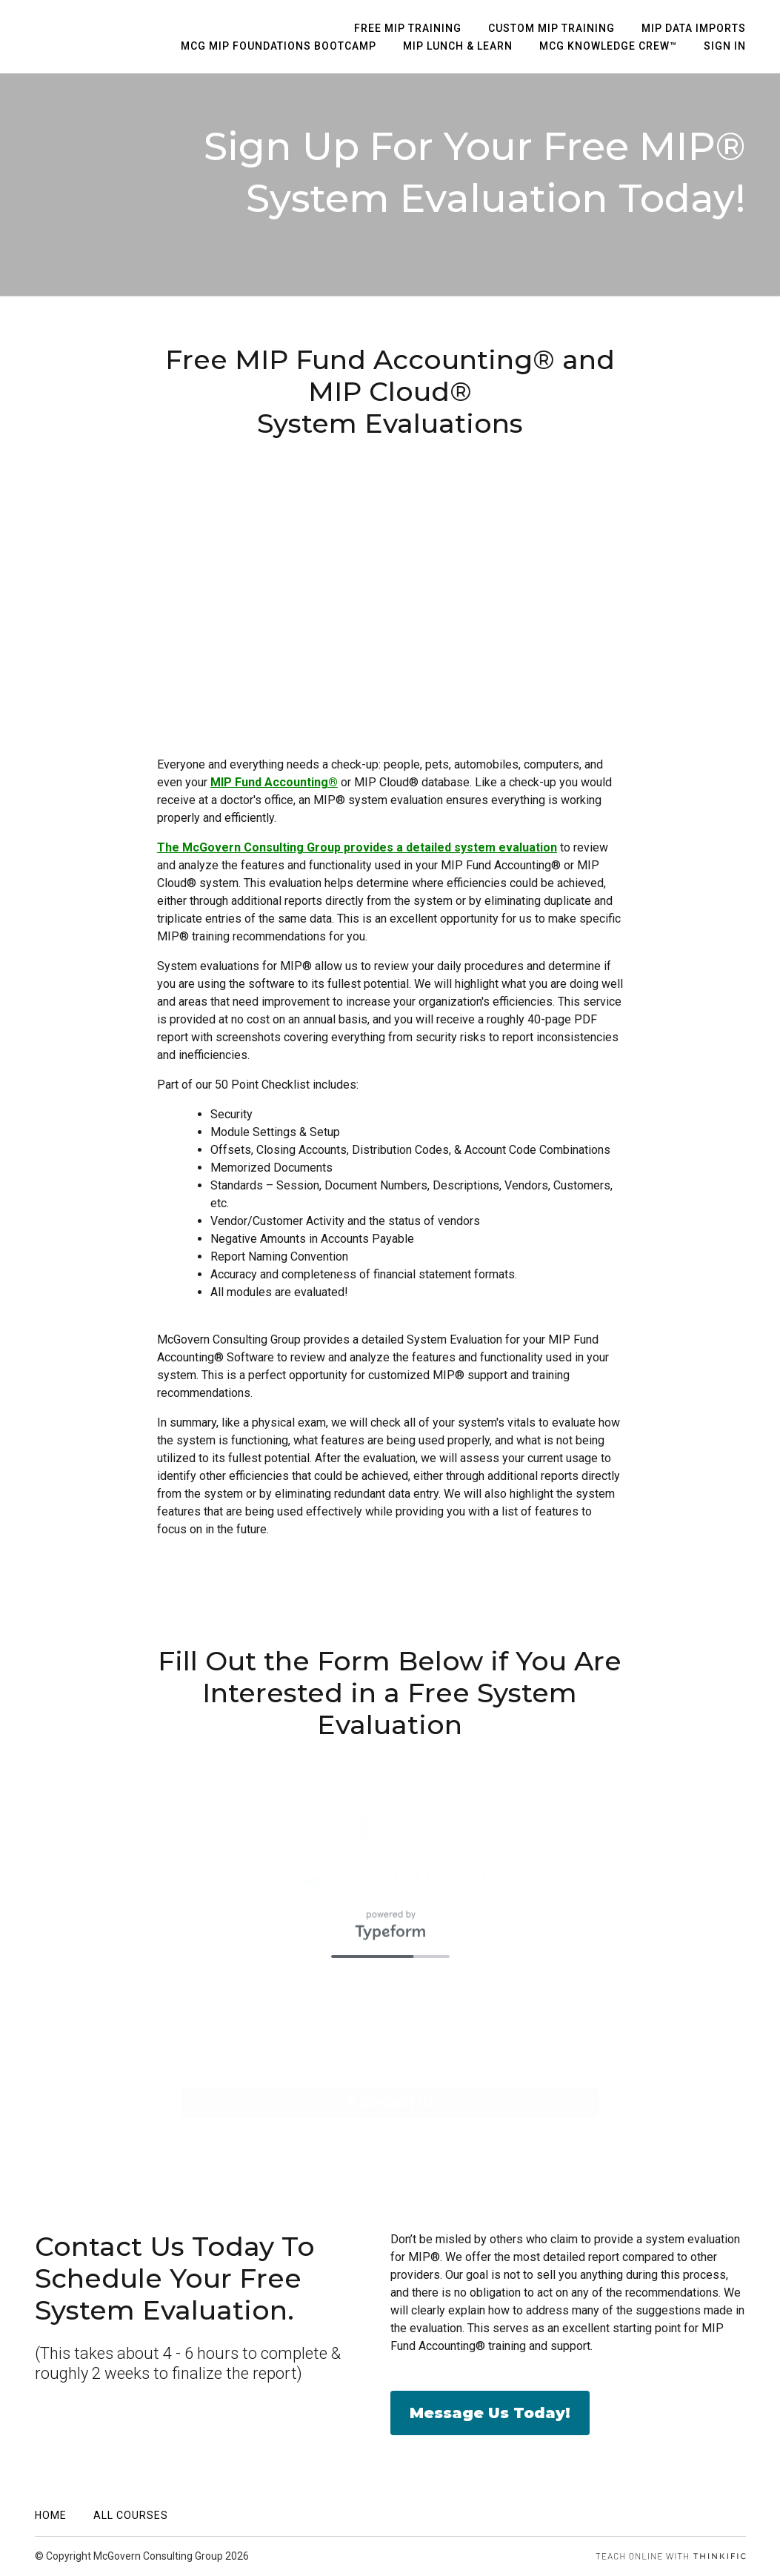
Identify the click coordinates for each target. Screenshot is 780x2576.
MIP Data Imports (693, 28)
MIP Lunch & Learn (458, 46)
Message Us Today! (490, 2413)
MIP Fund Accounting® (274, 782)
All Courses (130, 2515)
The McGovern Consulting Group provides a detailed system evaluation (357, 847)
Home (51, 2515)
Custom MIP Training (551, 28)
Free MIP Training (407, 28)
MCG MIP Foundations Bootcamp (278, 46)
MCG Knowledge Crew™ (608, 46)
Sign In (725, 46)
